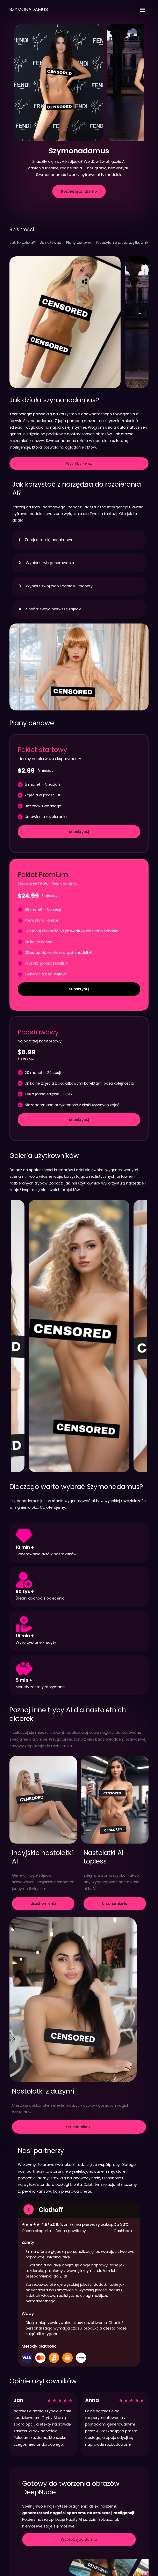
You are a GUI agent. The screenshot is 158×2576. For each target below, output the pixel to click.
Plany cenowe (78, 242)
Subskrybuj (79, 831)
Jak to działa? (22, 242)
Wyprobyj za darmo (79, 2539)
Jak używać (50, 242)
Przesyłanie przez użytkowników (125, 242)
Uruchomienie (43, 1903)
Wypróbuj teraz (79, 463)
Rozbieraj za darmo (79, 191)
